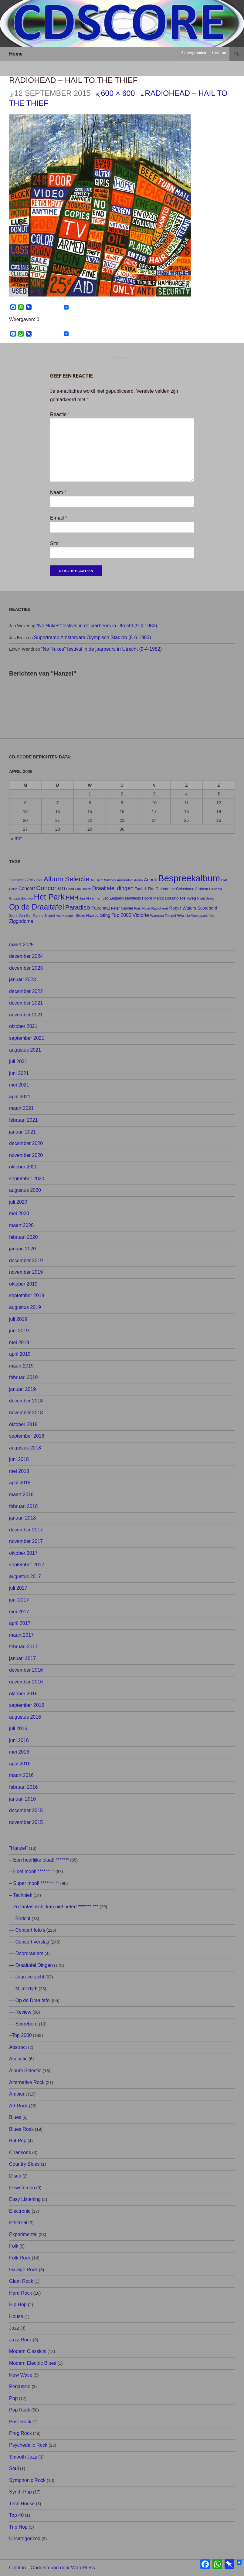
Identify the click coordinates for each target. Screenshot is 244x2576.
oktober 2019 (23, 1283)
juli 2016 (18, 1728)
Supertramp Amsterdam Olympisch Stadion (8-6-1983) (92, 637)
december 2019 (26, 1260)
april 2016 (19, 1763)
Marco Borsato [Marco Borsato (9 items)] (166, 898)
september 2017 (26, 1564)
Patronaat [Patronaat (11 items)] (100, 908)
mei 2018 (19, 1471)
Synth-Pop (20, 2491)
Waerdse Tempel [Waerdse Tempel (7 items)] (163, 915)
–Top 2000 (20, 2035)
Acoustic (18, 2058)
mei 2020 (19, 1213)
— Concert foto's (27, 1930)
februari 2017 (23, 1646)
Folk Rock (20, 2257)
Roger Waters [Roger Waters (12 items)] (182, 908)
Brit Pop (17, 2140)
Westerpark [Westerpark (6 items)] (199, 915)
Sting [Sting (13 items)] (105, 915)
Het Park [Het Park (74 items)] (49, 896)
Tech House (22, 2503)
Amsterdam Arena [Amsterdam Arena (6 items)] (130, 880)
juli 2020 (18, 1202)
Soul (14, 2468)
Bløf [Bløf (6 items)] (224, 880)
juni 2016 (19, 1740)
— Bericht (19, 1918)
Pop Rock (19, 2409)
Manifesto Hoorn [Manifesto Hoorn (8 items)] (138, 898)
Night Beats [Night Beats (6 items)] (205, 898)
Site (54, 543)
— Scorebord (23, 2023)
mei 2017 (19, 1611)
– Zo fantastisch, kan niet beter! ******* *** (53, 1906)
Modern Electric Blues (32, 2363)
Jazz (14, 2327)
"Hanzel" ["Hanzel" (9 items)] (16, 880)
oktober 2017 (23, 1553)
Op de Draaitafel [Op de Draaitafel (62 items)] (36, 907)
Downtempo (22, 2187)
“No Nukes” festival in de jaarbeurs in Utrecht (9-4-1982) (96, 625)
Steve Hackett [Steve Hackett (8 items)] (87, 915)
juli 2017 (18, 1588)
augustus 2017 (25, 1576)
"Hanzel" (18, 1848)
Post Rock (20, 2421)
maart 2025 (21, 944)
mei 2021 (19, 1084)
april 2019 (19, 1354)
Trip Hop (18, 2527)
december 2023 (26, 968)
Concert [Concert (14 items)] (27, 888)
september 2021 (26, 1038)
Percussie (19, 2386)
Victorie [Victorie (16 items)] (141, 915)
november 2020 (26, 1155)
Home (15, 53)
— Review (20, 2012)
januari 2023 (22, 979)
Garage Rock (23, 2269)
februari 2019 (23, 1377)
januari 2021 (22, 1131)
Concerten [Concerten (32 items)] (50, 887)
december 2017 (26, 1529)
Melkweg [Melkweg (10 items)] (188, 898)
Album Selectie (25, 2070)
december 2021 (26, 1002)
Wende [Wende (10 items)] (183, 915)
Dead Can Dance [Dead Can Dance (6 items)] (78, 889)
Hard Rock (20, 2293)
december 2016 (26, 1670)
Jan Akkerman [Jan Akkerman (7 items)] (90, 898)
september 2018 (26, 1436)
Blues (15, 2117)
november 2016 (26, 1681)
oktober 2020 (23, 1166)
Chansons (20, 2152)
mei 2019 (19, 1342)
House (16, 2316)
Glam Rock (21, 2281)
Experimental (23, 2234)
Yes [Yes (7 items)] (212, 915)
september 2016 (26, 1705)
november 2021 (26, 1014)
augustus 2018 (25, 1447)
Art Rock (18, 2105)
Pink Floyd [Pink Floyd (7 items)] (142, 908)
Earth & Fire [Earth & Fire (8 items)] (144, 889)
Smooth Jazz (23, 2456)
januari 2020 (22, 1248)
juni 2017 (19, 1599)
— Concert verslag (29, 1941)
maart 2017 (21, 1635)
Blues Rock (21, 2129)
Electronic (19, 2211)
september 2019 (26, 1295)
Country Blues (24, 2164)
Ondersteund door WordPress (63, 2567)
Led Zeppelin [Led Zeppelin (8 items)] (113, 898)
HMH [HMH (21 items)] (72, 898)
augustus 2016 (25, 1717)
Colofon (219, 52)
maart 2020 (21, 1225)
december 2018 (26, 1400)
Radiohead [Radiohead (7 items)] (159, 908)
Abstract (18, 2047)
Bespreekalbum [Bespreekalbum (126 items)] (189, 878)
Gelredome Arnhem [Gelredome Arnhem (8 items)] (192, 889)
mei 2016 (19, 1751)
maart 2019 (21, 1365)
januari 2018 (22, 1517)
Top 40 (16, 2515)
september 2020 (26, 1178)
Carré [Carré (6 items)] (13, 889)
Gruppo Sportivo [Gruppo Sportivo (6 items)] (21, 898)
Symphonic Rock (27, 2480)
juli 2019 (18, 1319)
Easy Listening (25, 2199)
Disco (15, 2175)
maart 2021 (21, 1108)
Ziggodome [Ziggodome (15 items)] (21, 921)
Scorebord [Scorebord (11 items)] (207, 908)
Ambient (18, 2093)
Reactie (60, 414)
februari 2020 (23, 1237)
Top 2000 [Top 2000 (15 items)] (121, 915)
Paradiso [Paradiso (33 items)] (77, 907)
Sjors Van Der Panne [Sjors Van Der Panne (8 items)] (26, 915)
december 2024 (26, 956)
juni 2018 (19, 1459)
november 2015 (26, 1822)
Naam (58, 492)
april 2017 (19, 1623)
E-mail (58, 517)
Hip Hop (18, 2304)
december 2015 (26, 1810)
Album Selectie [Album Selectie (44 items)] (67, 879)
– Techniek (20, 1895)
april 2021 (19, 1096)
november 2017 (26, 1541)
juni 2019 (19, 1330)
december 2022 (26, 991)
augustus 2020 (25, 1190)
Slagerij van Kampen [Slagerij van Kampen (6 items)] (59, 915)
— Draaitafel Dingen (31, 1965)
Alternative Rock (27, 2082)
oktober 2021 (23, 1026)
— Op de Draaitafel (30, 2000)
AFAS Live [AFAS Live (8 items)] (33, 880)
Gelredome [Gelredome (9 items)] (165, 888)
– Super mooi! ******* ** (34, 1883)
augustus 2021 (25, 1049)
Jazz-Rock (20, 2339)
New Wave (20, 2375)
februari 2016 (23, 1787)
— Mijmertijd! (23, 1988)
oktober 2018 (23, 1424)
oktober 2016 (23, 1693)
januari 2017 (22, 1658)
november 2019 (26, 1272)
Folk (13, 2246)
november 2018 (26, 1412)
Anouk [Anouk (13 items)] (150, 879)
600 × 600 (118, 93)
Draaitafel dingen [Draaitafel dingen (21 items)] (113, 888)
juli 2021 (18, 1061)
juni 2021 (19, 1073)
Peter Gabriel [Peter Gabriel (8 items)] (122, 908)
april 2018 (19, 1482)
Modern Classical (27, 2351)
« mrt (16, 838)
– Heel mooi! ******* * (31, 1871)
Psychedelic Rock (28, 2445)
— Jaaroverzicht (26, 1976)
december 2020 (26, 1143)
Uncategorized (24, 2538)
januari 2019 (22, 1389)
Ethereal (18, 2222)
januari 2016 (22, 1799)
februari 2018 (23, 1506)
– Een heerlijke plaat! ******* (39, 1860)
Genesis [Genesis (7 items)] (215, 889)
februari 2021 (23, 1120)
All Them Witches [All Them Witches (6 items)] (103, 880)
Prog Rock (20, 2433)
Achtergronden (193, 52)
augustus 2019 (25, 1307)
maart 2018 (21, 1494)
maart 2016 (21, 1775)
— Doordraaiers (26, 1953)
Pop (13, 2398)
